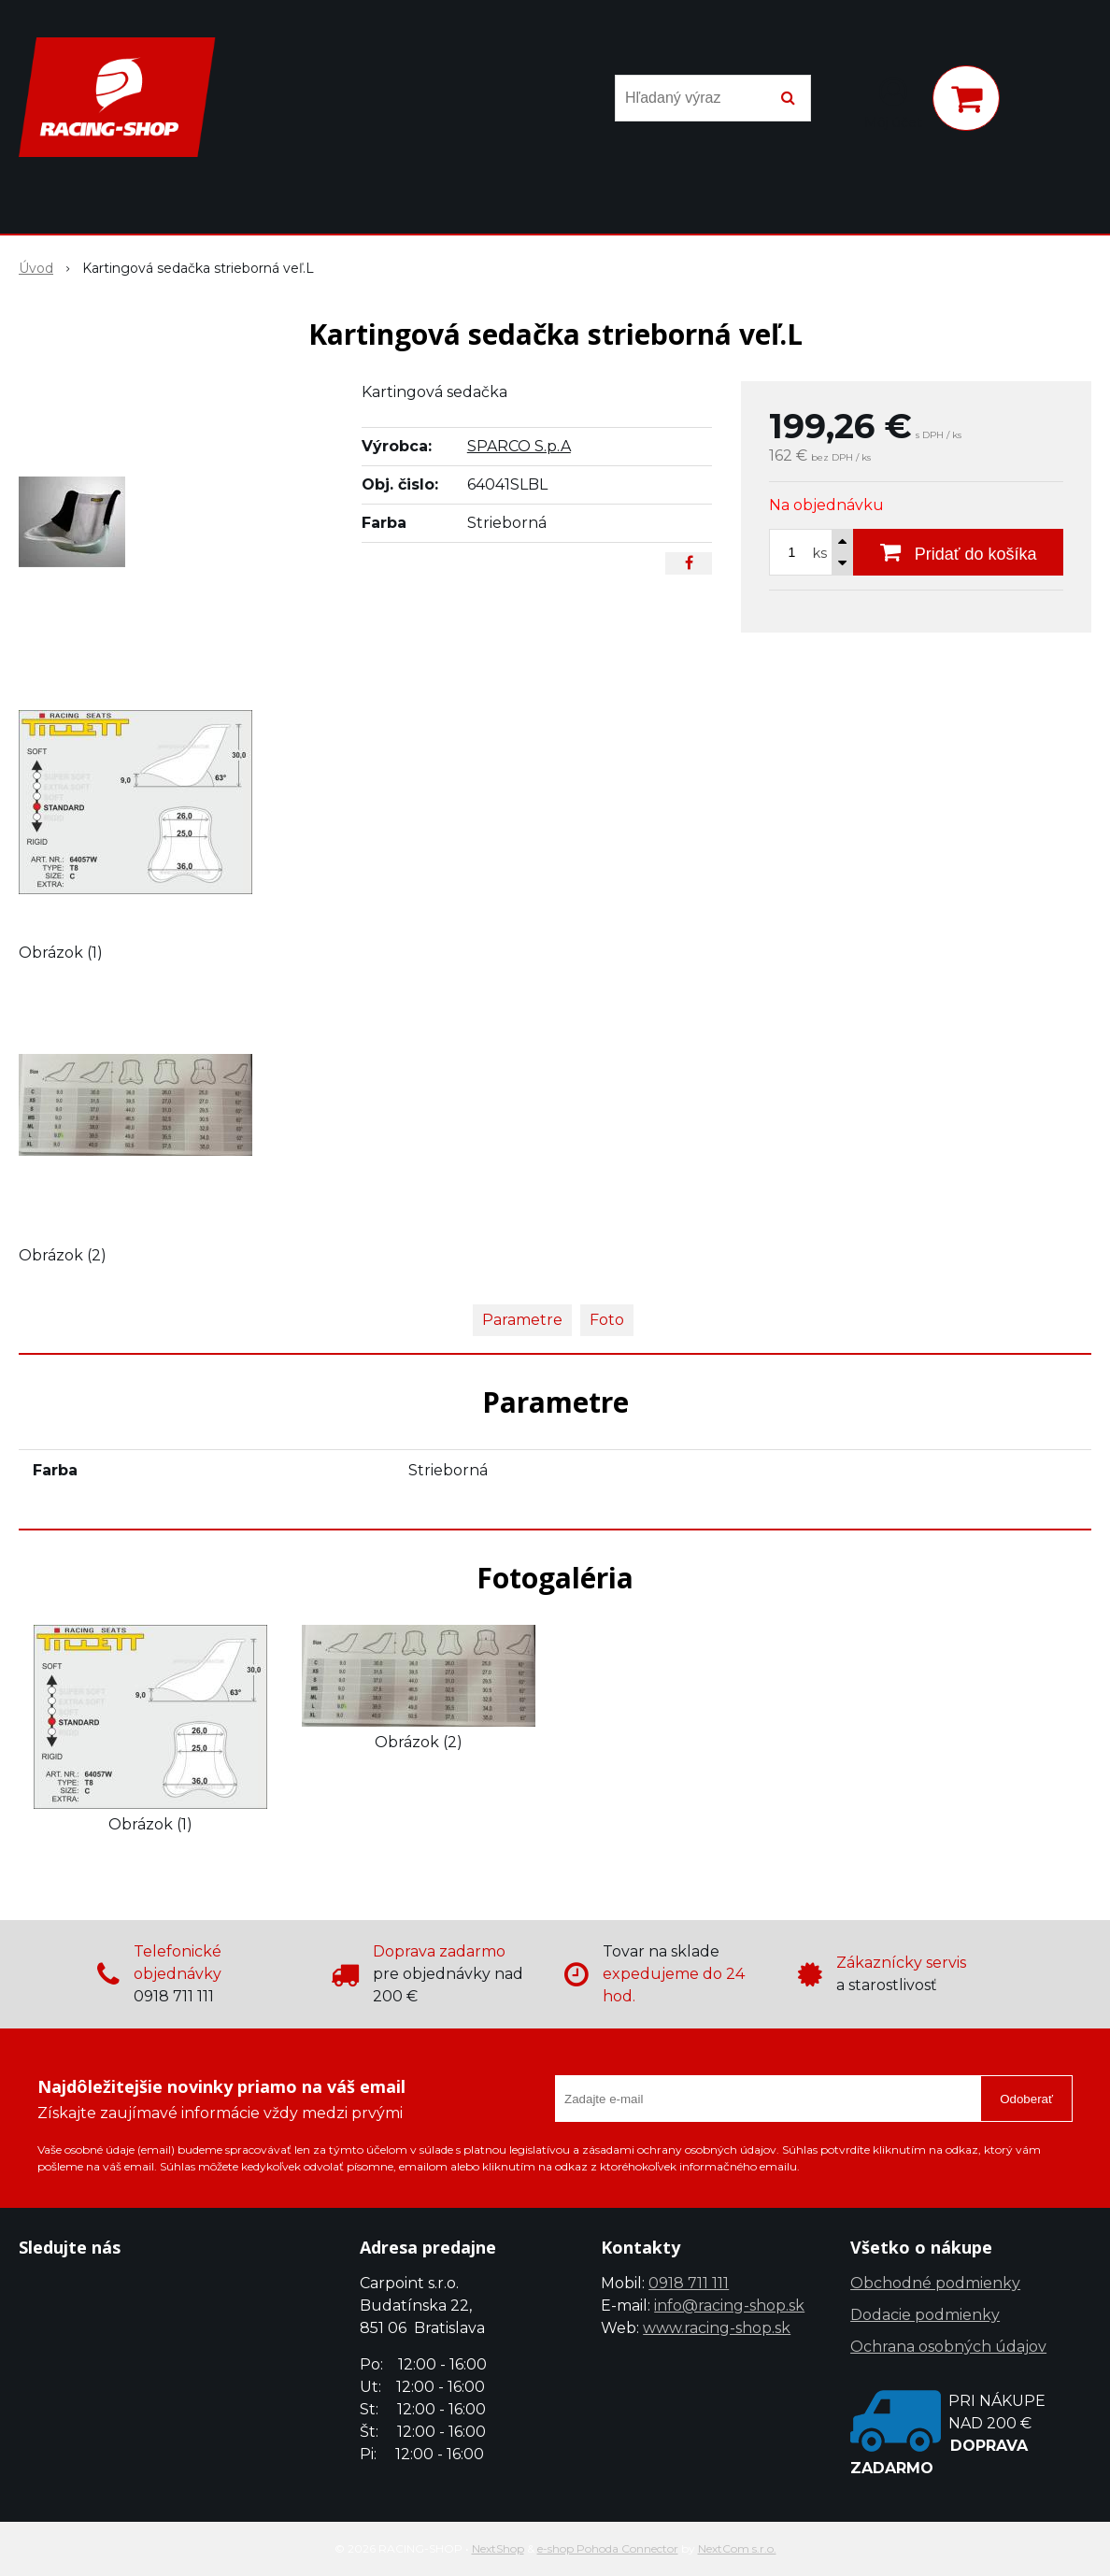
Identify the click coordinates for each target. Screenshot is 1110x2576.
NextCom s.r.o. (737, 2548)
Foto (607, 1320)
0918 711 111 (688, 2283)
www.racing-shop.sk (716, 2328)
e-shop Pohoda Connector (607, 2548)
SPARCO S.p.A (519, 446)
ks (820, 553)
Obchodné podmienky (935, 2283)
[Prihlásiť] (893, 102)
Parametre (522, 1320)
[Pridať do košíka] (958, 552)
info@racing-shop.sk (729, 2305)
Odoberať (1026, 2099)
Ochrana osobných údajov (948, 2346)
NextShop (498, 2548)
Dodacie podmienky (925, 2315)
